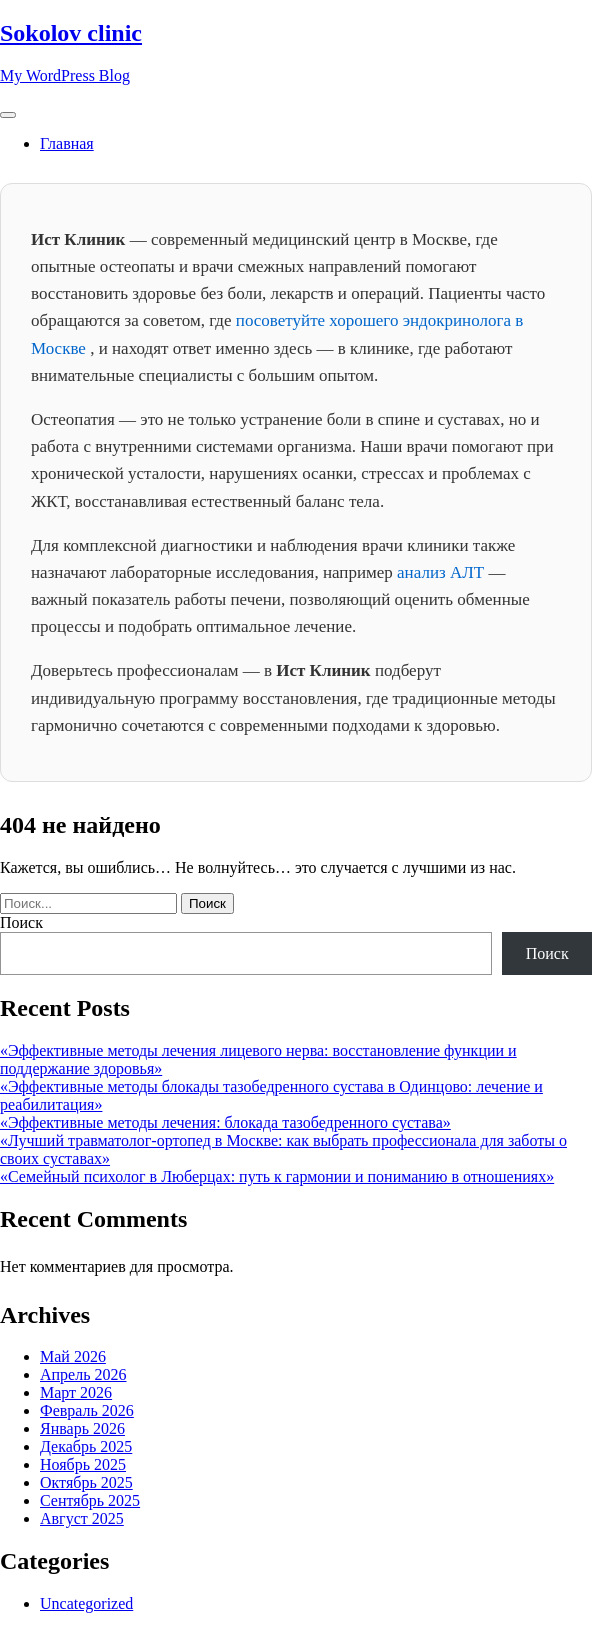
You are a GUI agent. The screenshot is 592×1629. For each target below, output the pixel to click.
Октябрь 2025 (86, 1482)
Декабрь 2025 (86, 1446)
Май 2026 (73, 1356)
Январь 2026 (82, 1428)
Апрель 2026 (83, 1374)
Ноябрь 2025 (83, 1464)
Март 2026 (76, 1392)
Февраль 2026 (87, 1410)
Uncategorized (86, 1603)
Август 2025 (82, 1518)
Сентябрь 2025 (90, 1500)
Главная (67, 143)
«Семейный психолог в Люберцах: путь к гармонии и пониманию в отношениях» (277, 1176)
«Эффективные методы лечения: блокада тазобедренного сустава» (225, 1122)
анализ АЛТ (442, 572)
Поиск (21, 922)
